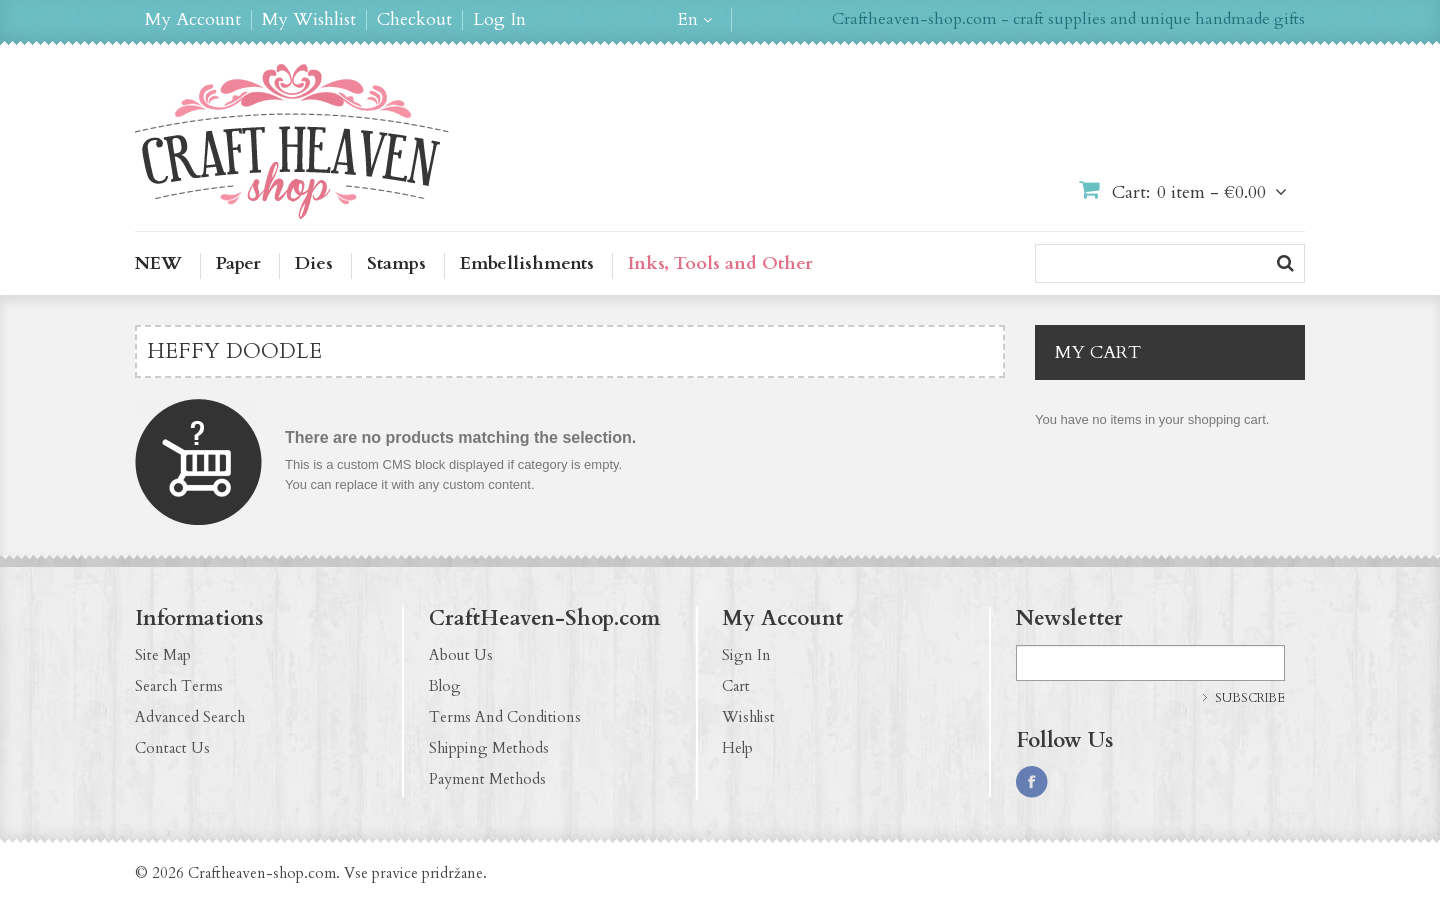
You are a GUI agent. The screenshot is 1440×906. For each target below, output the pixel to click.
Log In (499, 20)
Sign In (746, 655)
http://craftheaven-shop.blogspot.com (1149, 782)
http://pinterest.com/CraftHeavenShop (1110, 782)
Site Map (163, 655)
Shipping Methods (489, 748)
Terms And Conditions (505, 717)
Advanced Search (190, 717)
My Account (193, 20)
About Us (461, 655)
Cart (736, 686)
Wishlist (748, 717)
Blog (445, 686)
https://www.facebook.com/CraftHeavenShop (1032, 782)
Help (737, 748)
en (687, 20)
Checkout (414, 20)
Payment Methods (487, 779)
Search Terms (179, 686)
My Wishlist (309, 20)
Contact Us (172, 748)
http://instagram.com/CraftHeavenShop (1071, 782)
